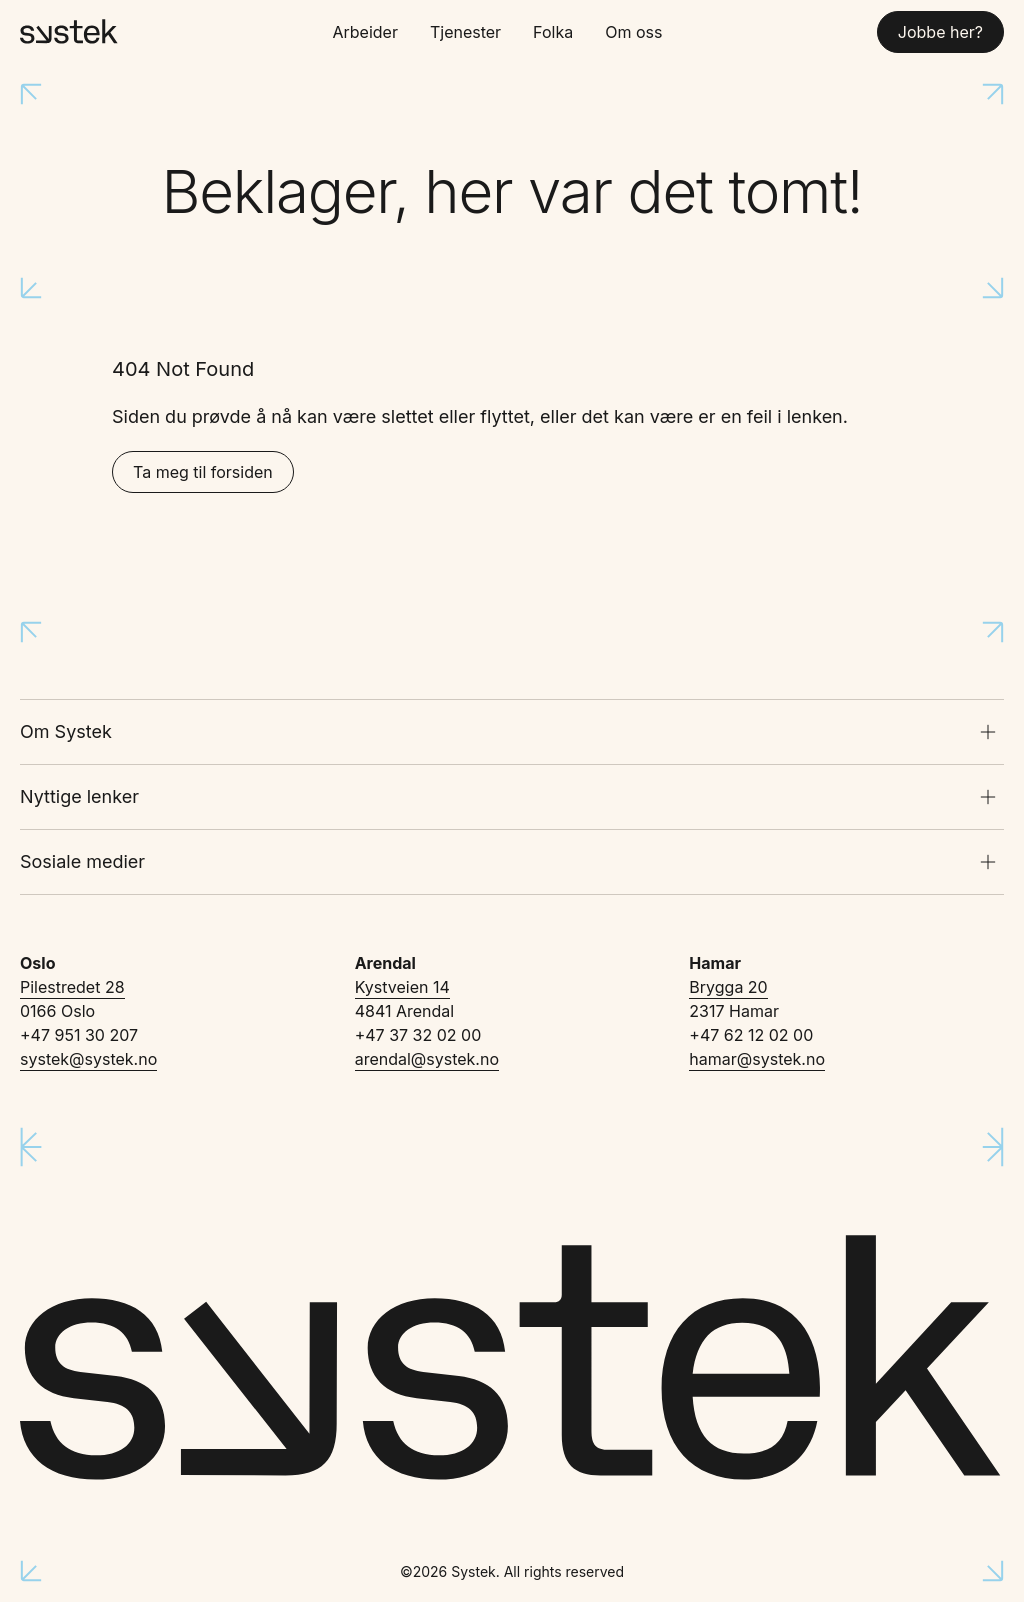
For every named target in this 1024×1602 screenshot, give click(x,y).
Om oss (633, 32)
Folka (553, 32)
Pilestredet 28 (72, 987)
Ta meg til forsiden (203, 472)
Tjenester (465, 32)
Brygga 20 (728, 987)
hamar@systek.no (757, 1059)
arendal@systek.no (427, 1059)
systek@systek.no (88, 1059)
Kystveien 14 (402, 987)
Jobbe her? (940, 32)
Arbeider (364, 32)
